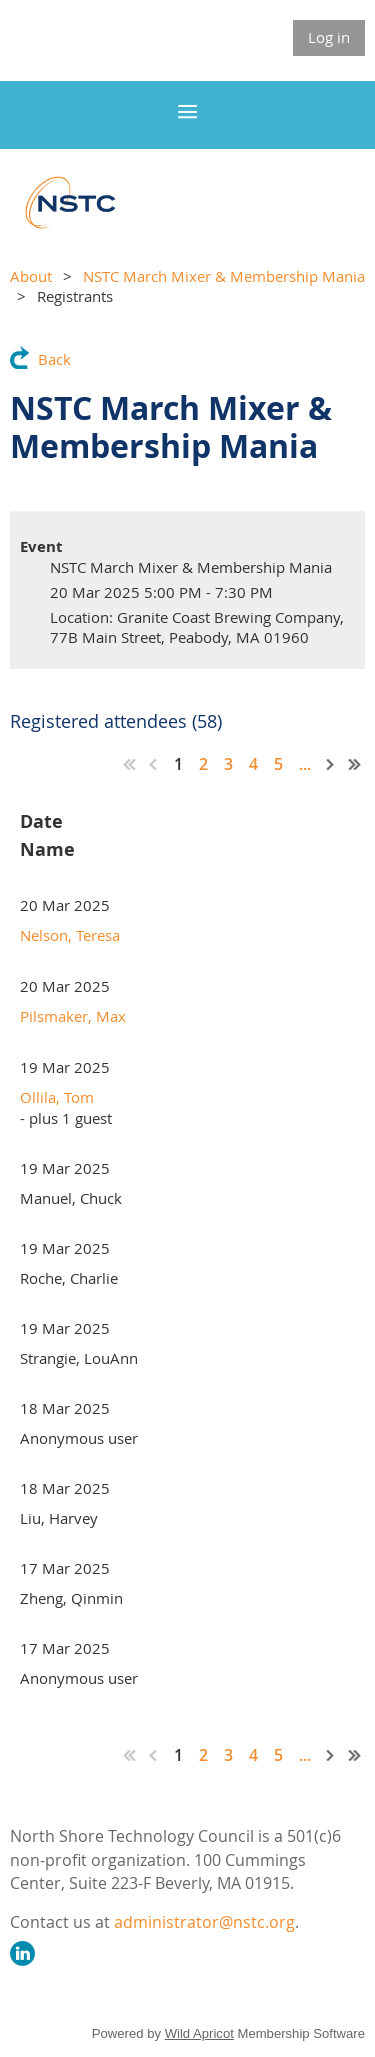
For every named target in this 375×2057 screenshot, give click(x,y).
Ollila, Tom (57, 1097)
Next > (331, 764)
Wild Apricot (199, 2033)
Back (54, 359)
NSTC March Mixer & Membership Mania (224, 276)
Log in (329, 37)
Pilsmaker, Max (73, 1016)
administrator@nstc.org (204, 1922)
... (305, 764)
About (31, 276)
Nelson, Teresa (70, 935)
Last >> (355, 764)
